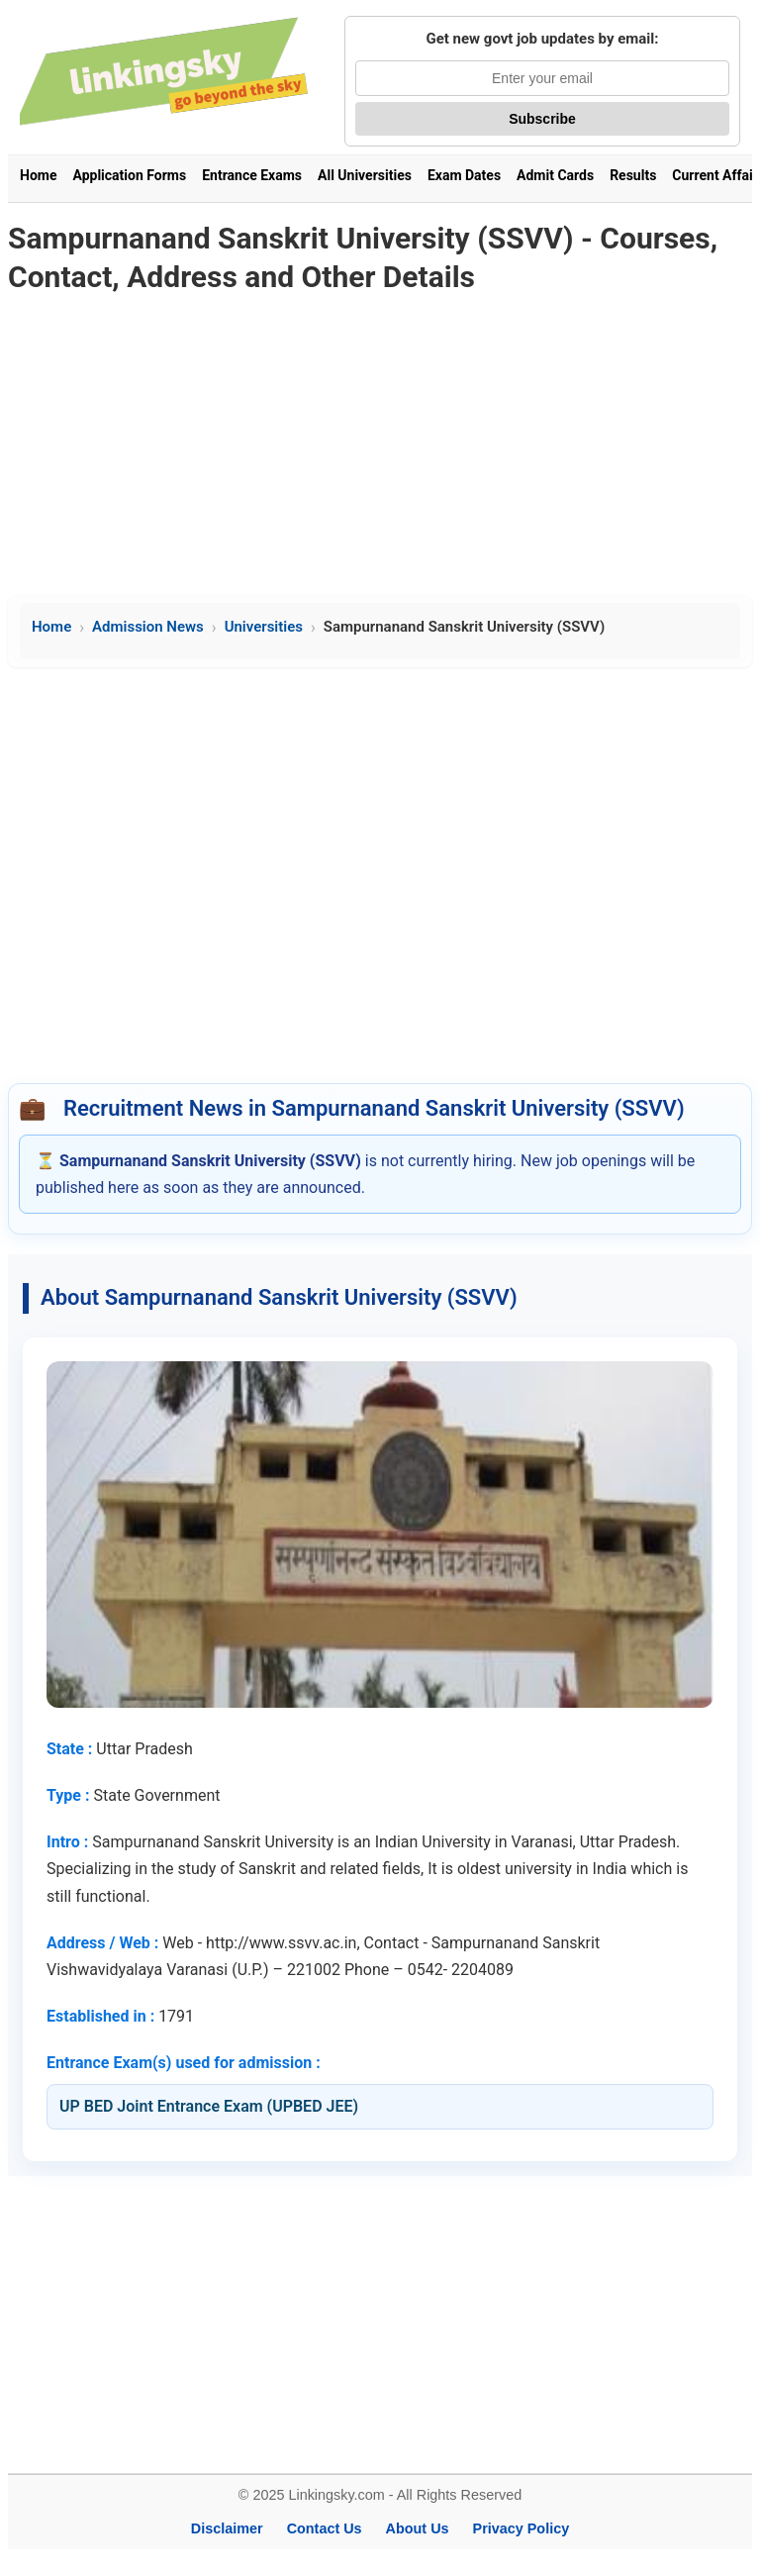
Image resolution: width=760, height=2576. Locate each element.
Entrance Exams (252, 175)
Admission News (148, 627)
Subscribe (542, 119)
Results (633, 175)
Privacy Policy (521, 2528)
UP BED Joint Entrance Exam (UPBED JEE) (208, 2106)
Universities (264, 627)
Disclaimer (227, 2528)
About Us (417, 2528)
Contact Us (324, 2528)
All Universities (365, 175)
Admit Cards (555, 175)
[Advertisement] (380, 446)
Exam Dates (464, 175)
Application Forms (129, 175)
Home (38, 175)
